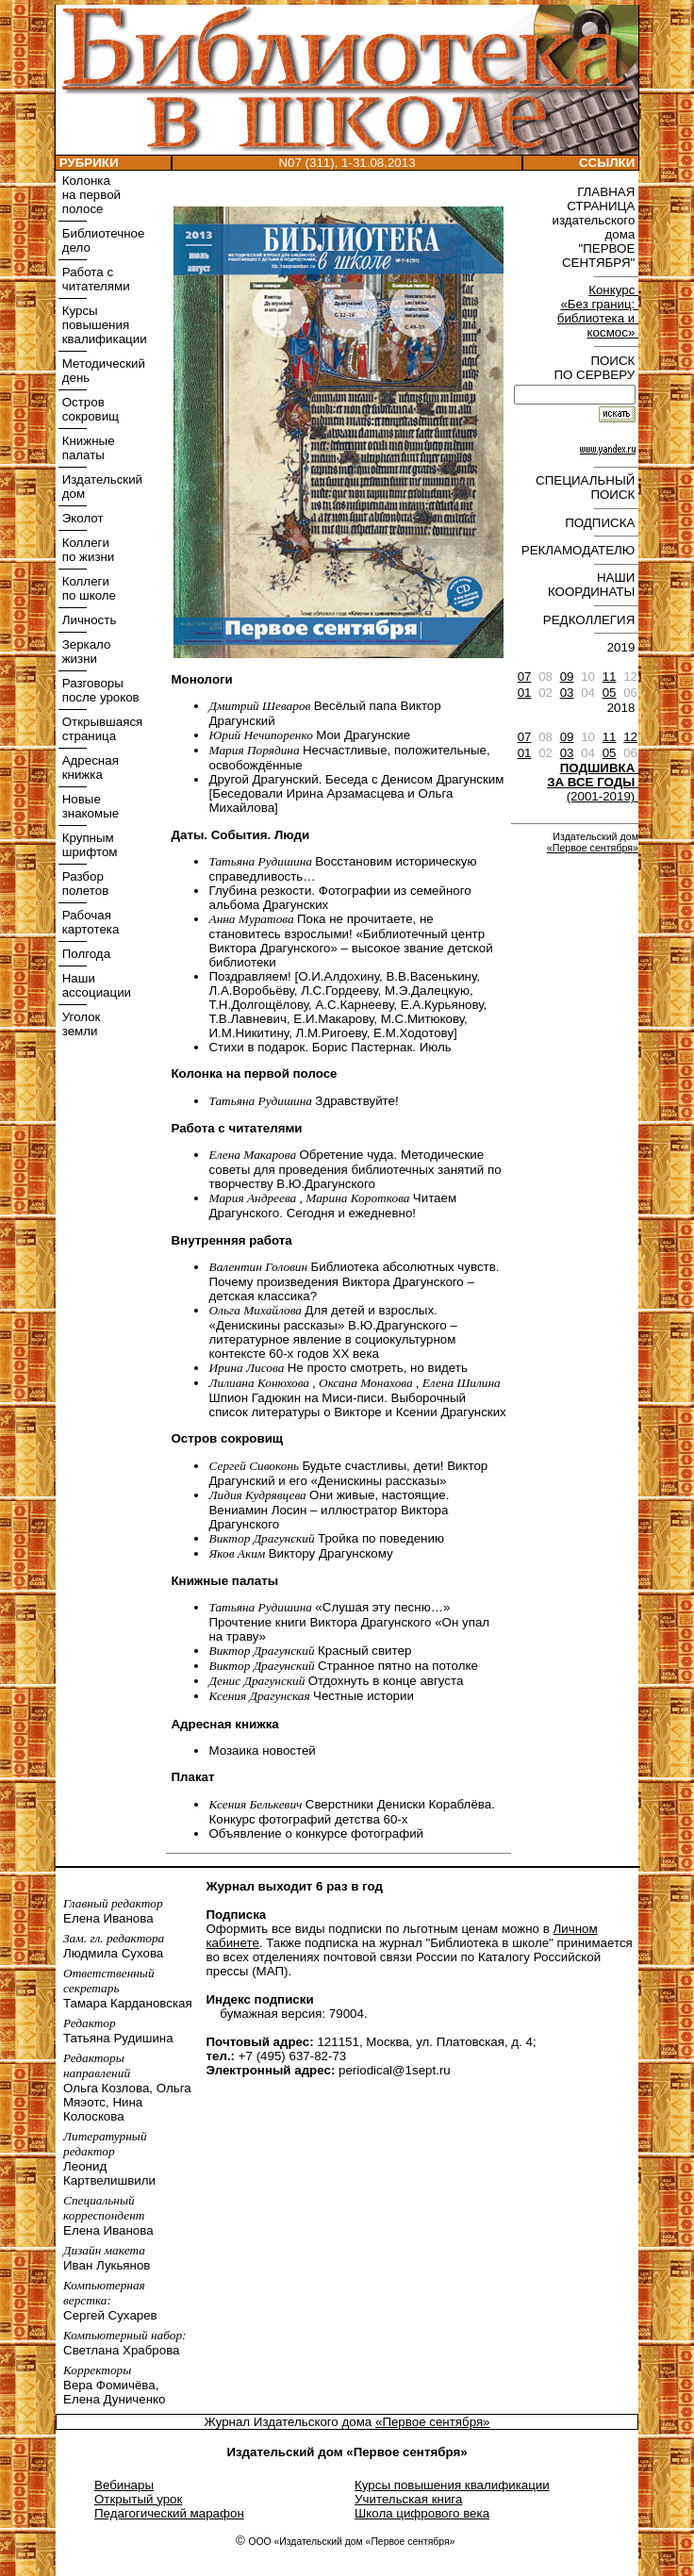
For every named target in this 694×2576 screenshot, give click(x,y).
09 (567, 676)
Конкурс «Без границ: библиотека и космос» (597, 311)
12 (630, 737)
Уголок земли (79, 1024)
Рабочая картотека (88, 922)
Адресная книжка (88, 767)
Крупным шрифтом (87, 845)
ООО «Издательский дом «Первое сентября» (351, 2541)
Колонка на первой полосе (89, 194)
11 (610, 676)
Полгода (84, 954)
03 (567, 692)
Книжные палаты (86, 448)
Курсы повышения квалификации (102, 325)
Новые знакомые (88, 806)
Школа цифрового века (422, 2513)
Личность (87, 620)
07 (525, 676)
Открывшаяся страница (100, 729)
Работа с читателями (94, 279)
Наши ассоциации (94, 985)
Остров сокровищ (88, 409)
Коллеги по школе (87, 588)
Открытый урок (138, 2499)
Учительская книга (408, 2499)
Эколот (81, 518)
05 (610, 692)
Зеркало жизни (84, 651)
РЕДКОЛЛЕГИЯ (590, 620)
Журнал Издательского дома (289, 2422)
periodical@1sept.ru (395, 2070)
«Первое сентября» (592, 847)
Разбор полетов (83, 883)
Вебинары (124, 2485)
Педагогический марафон (169, 2513)
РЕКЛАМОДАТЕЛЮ (579, 550)
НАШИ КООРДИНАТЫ (593, 584)
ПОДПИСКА (601, 523)
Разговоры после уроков (99, 690)
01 (525, 692)
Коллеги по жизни (86, 550)
